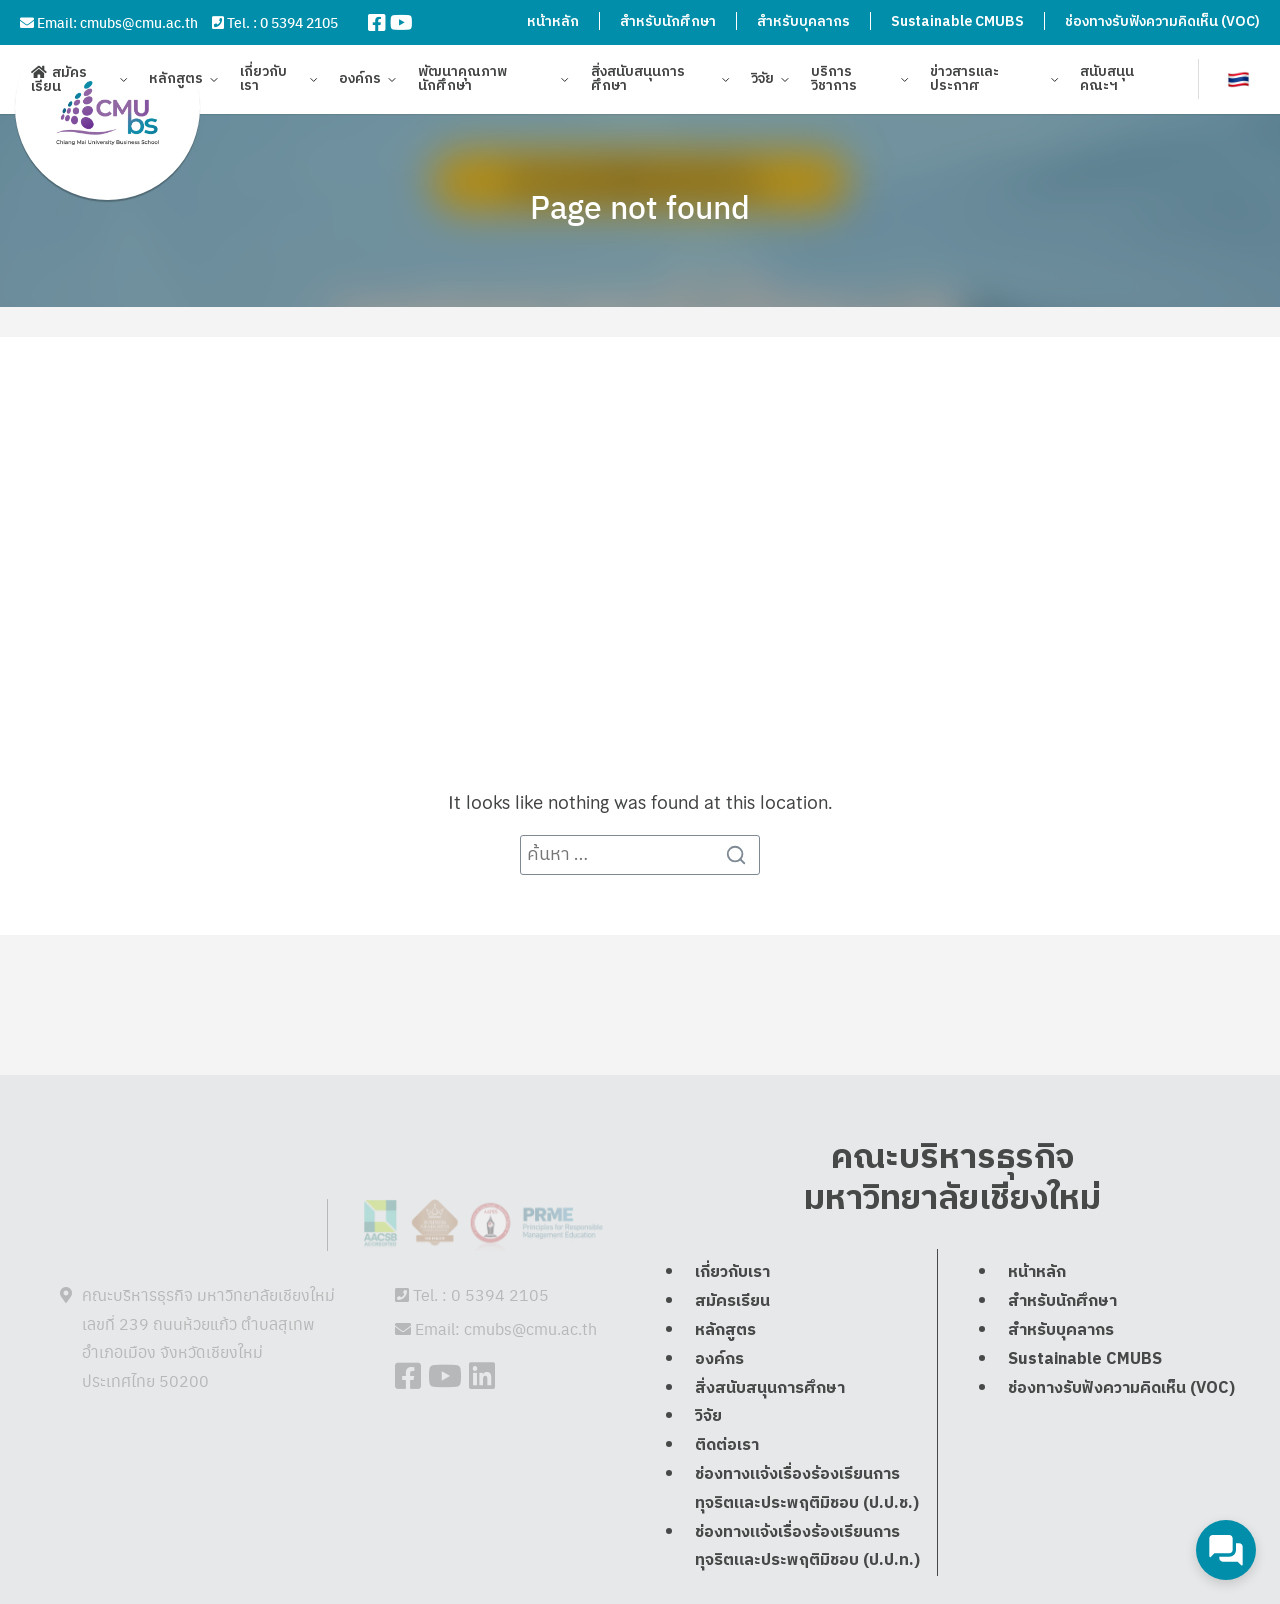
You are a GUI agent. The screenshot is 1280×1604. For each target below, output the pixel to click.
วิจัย (762, 82)
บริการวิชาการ (834, 82)
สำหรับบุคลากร (803, 21)
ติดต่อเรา (727, 1447)
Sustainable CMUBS (957, 21)
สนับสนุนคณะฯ (1107, 82)
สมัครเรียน (59, 82)
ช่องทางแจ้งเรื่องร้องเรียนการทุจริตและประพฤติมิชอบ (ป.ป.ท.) (807, 1549)
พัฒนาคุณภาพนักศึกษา (462, 82)
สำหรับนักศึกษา (668, 21)
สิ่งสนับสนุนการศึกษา (638, 82)
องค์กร (360, 82)
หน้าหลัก (553, 21)
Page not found (640, 206)
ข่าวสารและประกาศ (964, 82)
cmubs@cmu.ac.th (139, 22)
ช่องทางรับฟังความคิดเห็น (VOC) (1162, 21)
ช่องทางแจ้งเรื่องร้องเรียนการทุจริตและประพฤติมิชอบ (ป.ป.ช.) (807, 1491)
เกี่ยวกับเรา (263, 82)
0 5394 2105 (299, 22)
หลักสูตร (176, 82)
